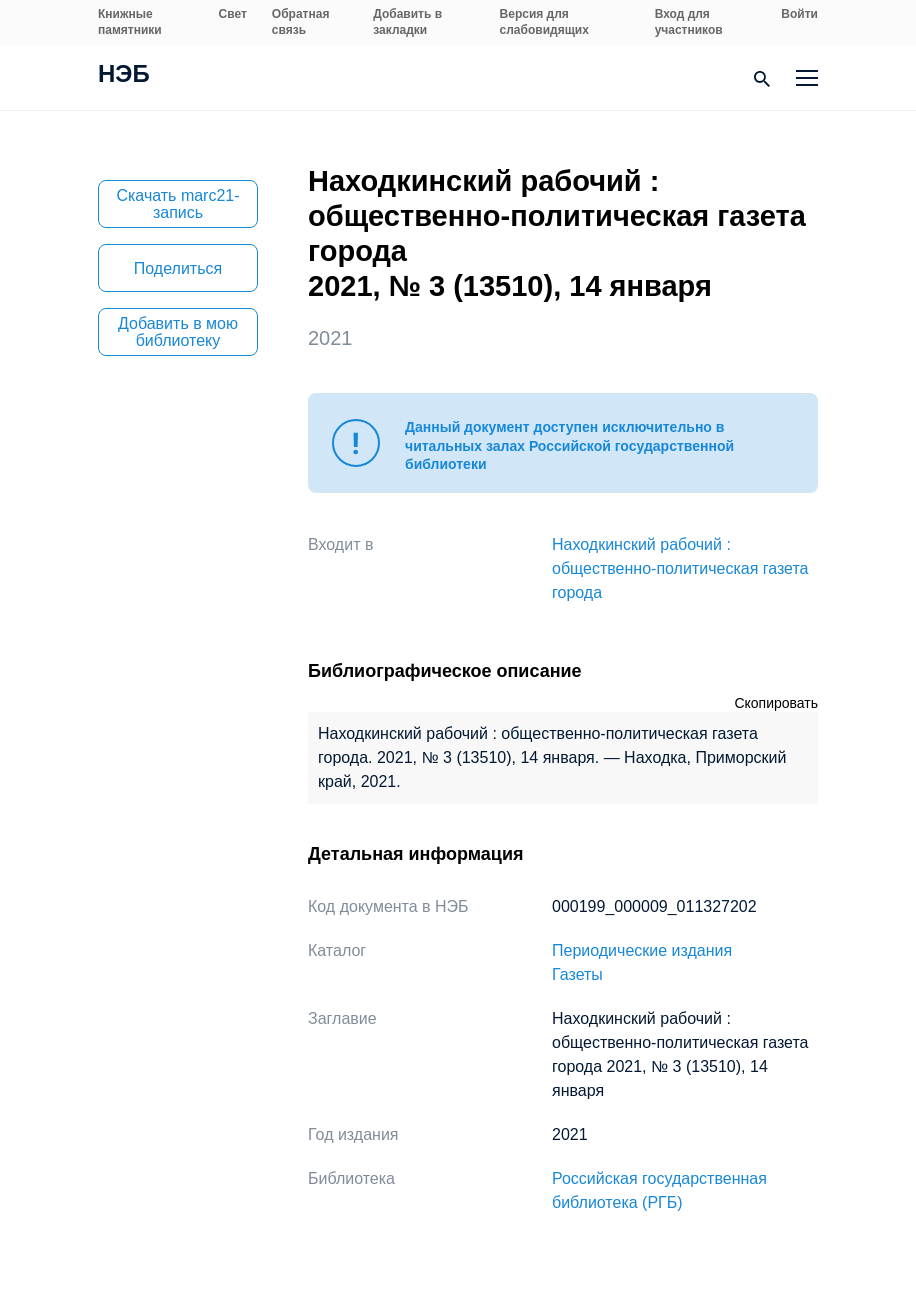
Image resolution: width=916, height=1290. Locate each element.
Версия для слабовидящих (544, 22)
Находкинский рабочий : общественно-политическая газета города (680, 568)
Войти (799, 14)
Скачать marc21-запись (177, 204)
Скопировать (776, 703)
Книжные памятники (130, 22)
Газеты (577, 974)
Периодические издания (642, 950)
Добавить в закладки (407, 22)
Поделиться (178, 268)
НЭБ (124, 76)
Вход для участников (689, 22)
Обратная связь (301, 22)
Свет (233, 14)
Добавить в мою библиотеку (178, 332)
